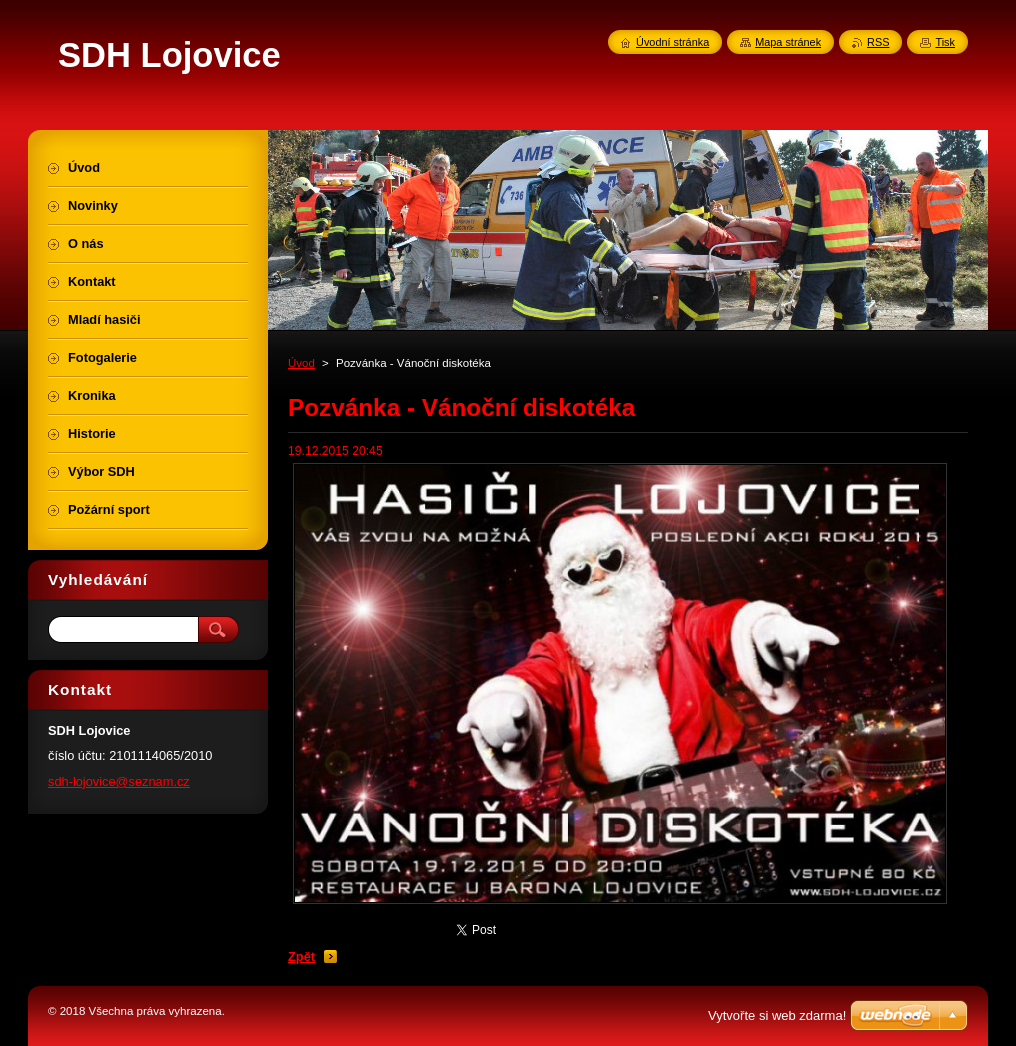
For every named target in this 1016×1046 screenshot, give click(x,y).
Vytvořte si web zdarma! (777, 1015)
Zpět (301, 956)
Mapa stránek (788, 42)
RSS (878, 42)
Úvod (301, 363)
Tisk (945, 42)
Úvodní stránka (672, 42)
